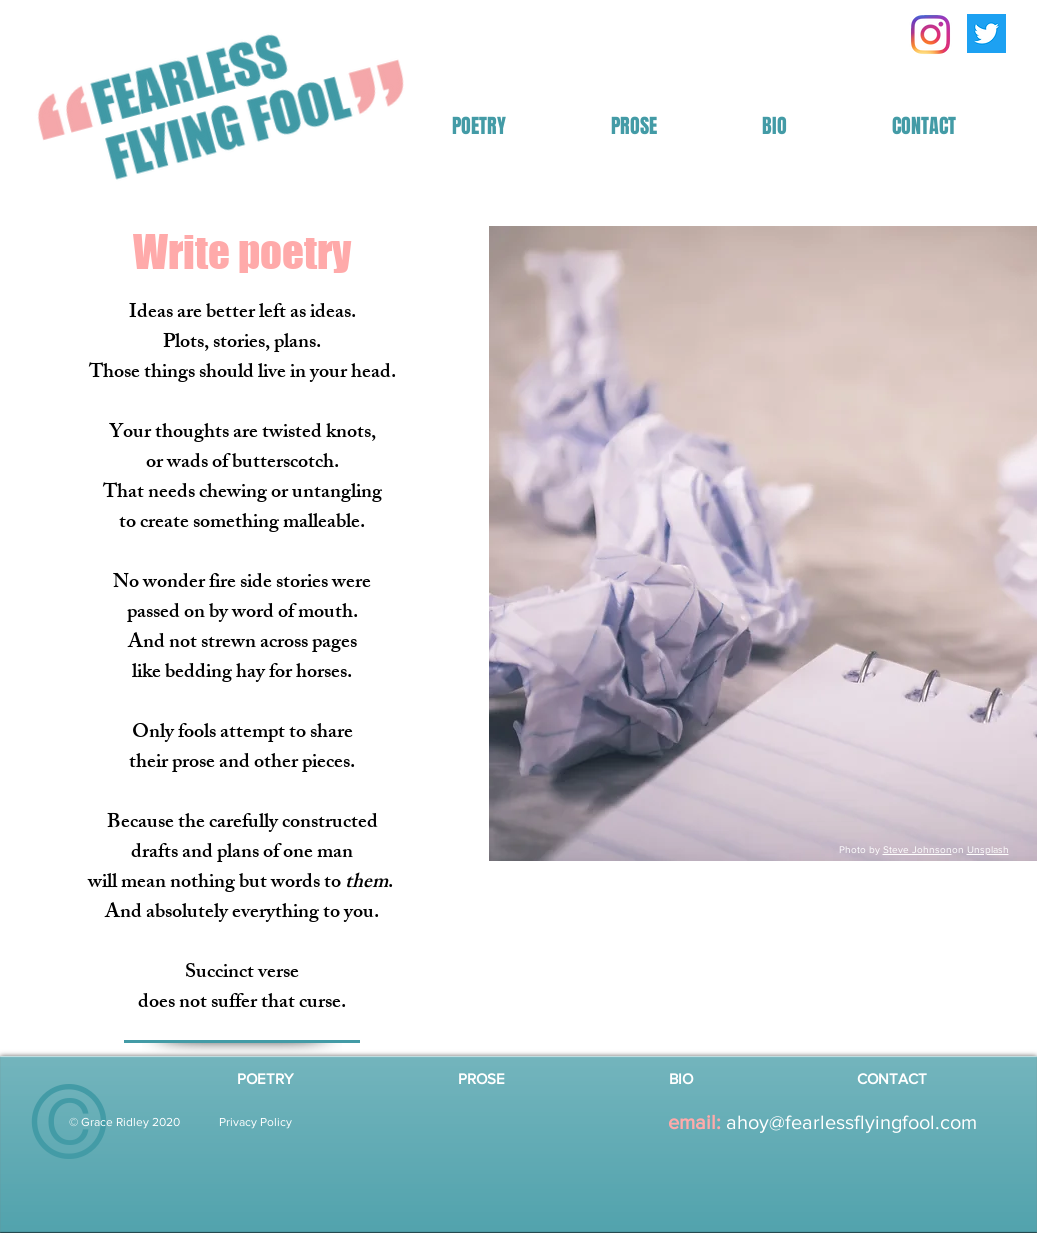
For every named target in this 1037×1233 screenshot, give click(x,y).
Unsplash (988, 849)
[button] (479, 126)
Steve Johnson (917, 849)
